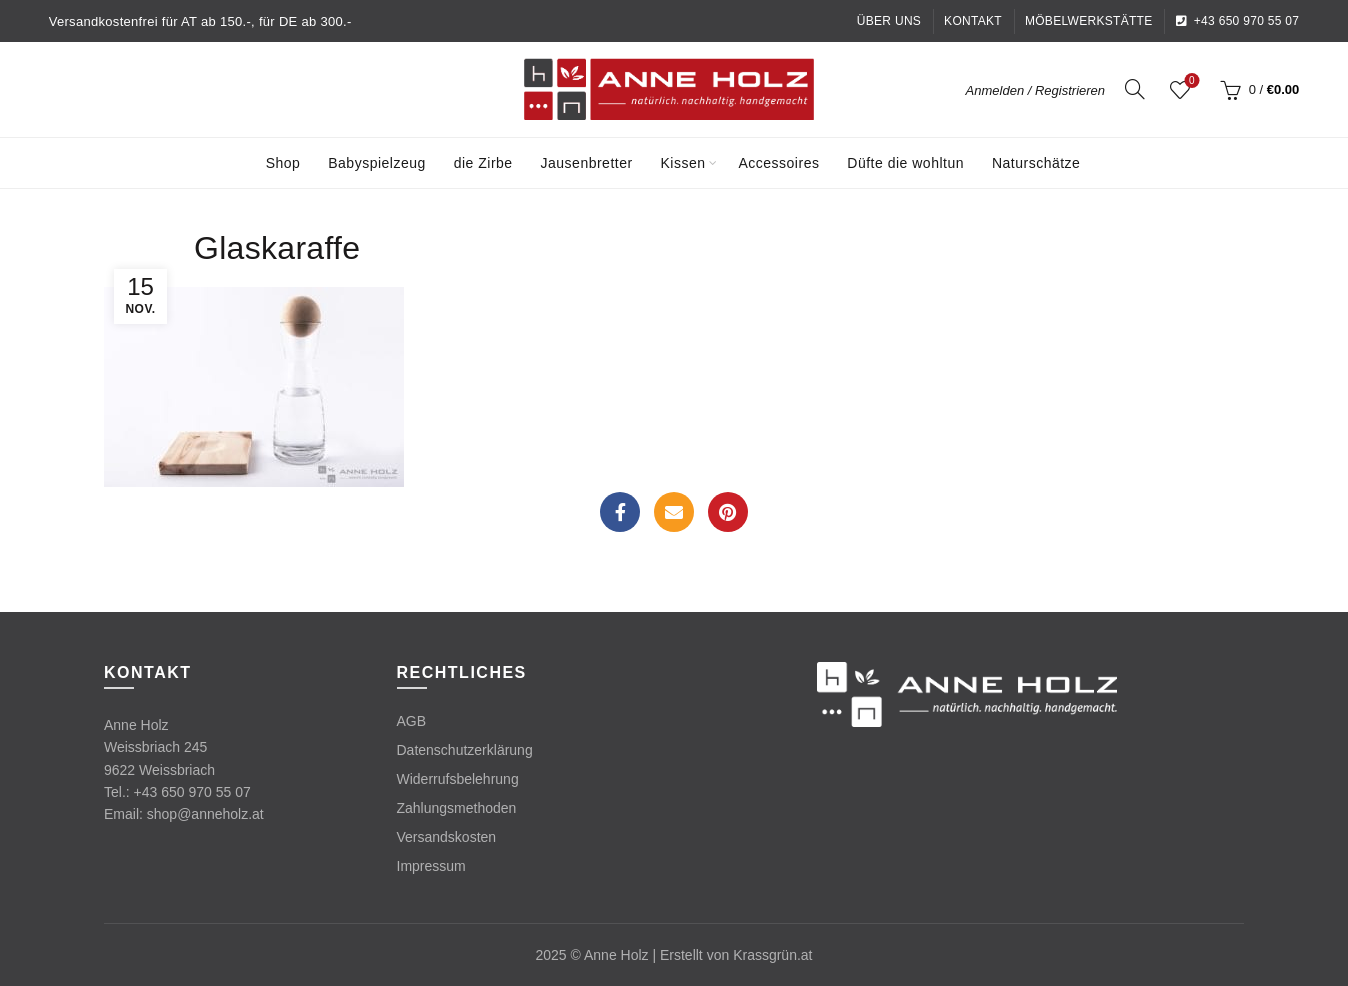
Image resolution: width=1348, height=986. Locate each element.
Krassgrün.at (772, 955)
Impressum (431, 866)
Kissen (683, 163)
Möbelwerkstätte (1089, 21)
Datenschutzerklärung (465, 750)
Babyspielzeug (377, 163)
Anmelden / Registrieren (1035, 90)
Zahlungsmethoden (457, 808)
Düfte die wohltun (905, 163)
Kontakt (973, 21)
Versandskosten (447, 837)
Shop (283, 163)
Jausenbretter (587, 163)
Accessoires (778, 163)
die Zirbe (483, 163)
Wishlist (1189, 81)
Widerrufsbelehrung (458, 779)
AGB (412, 721)
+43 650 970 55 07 (1237, 21)
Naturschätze (1036, 163)
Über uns (889, 21)
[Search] (1135, 89)
